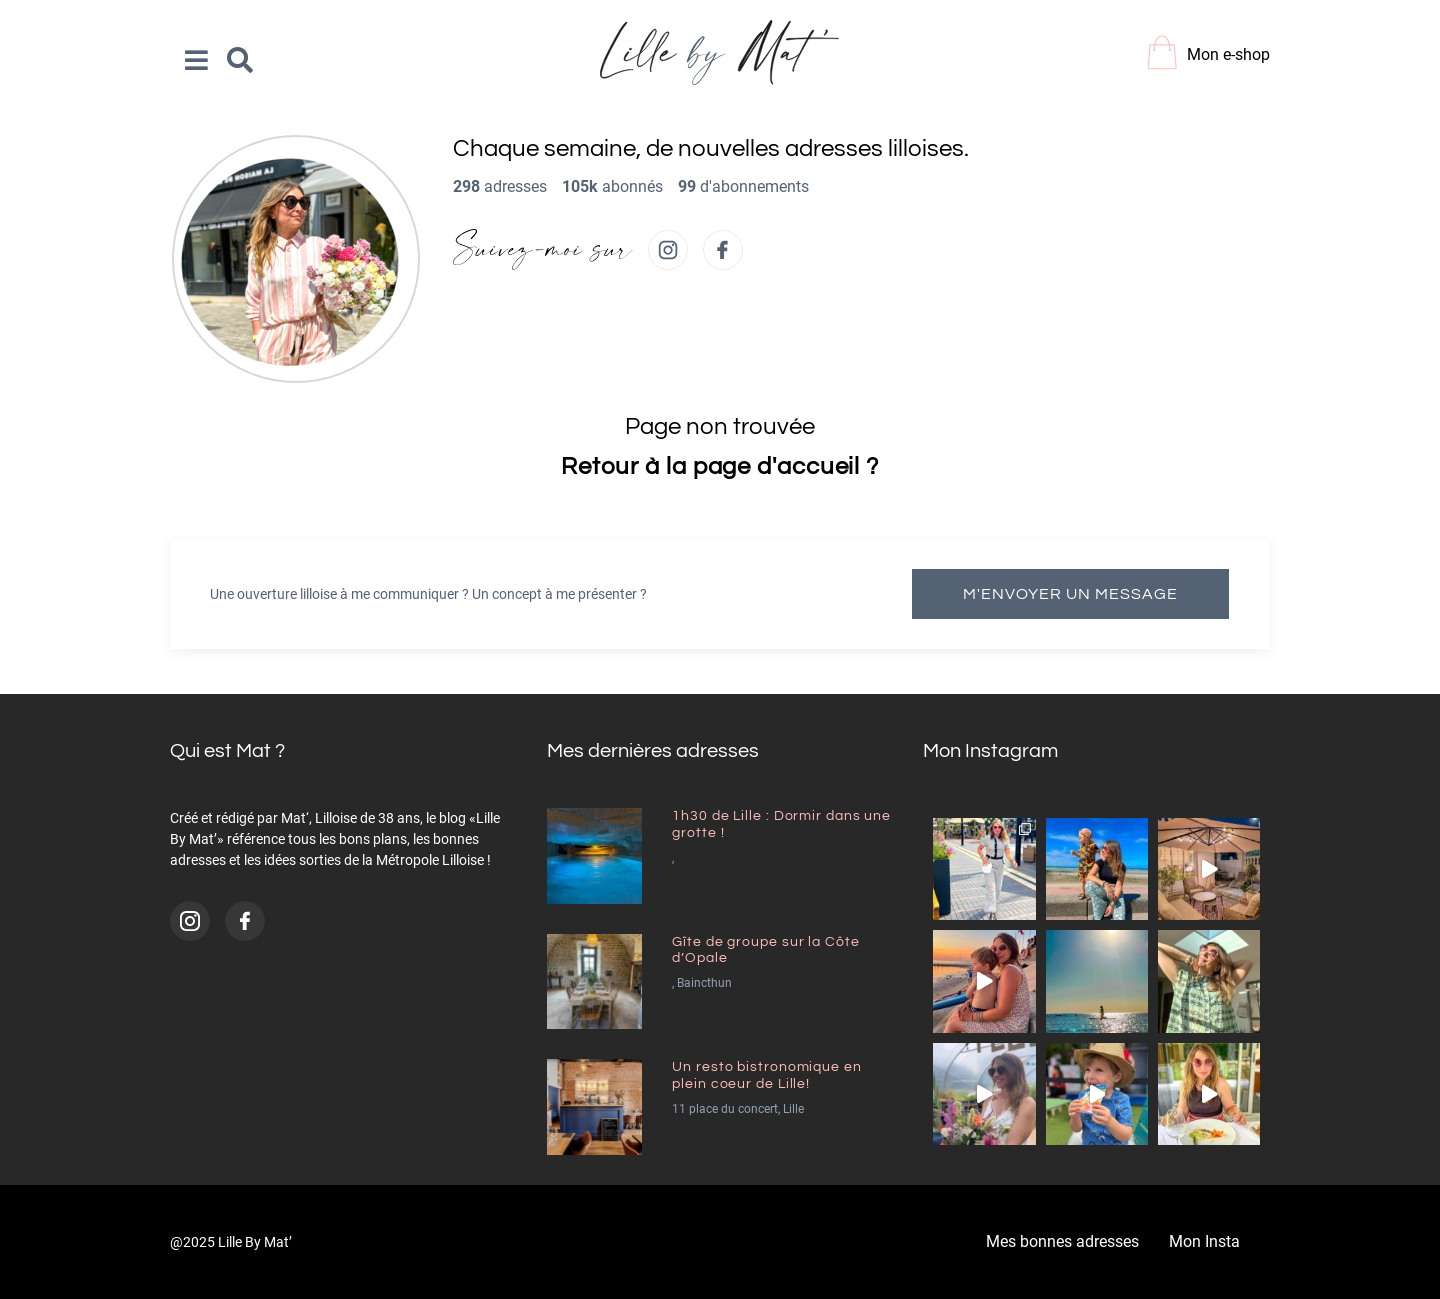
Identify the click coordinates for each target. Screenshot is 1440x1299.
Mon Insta (1204, 1241)
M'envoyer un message (1070, 594)
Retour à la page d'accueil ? (720, 466)
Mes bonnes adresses (1062, 1241)
